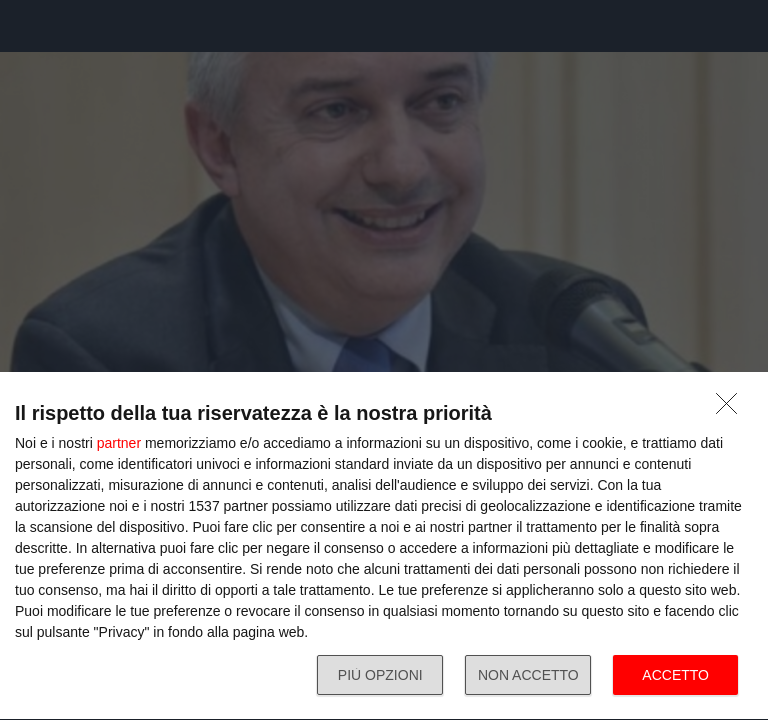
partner (119, 443)
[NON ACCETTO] (732, 409)
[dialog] (384, 546)
